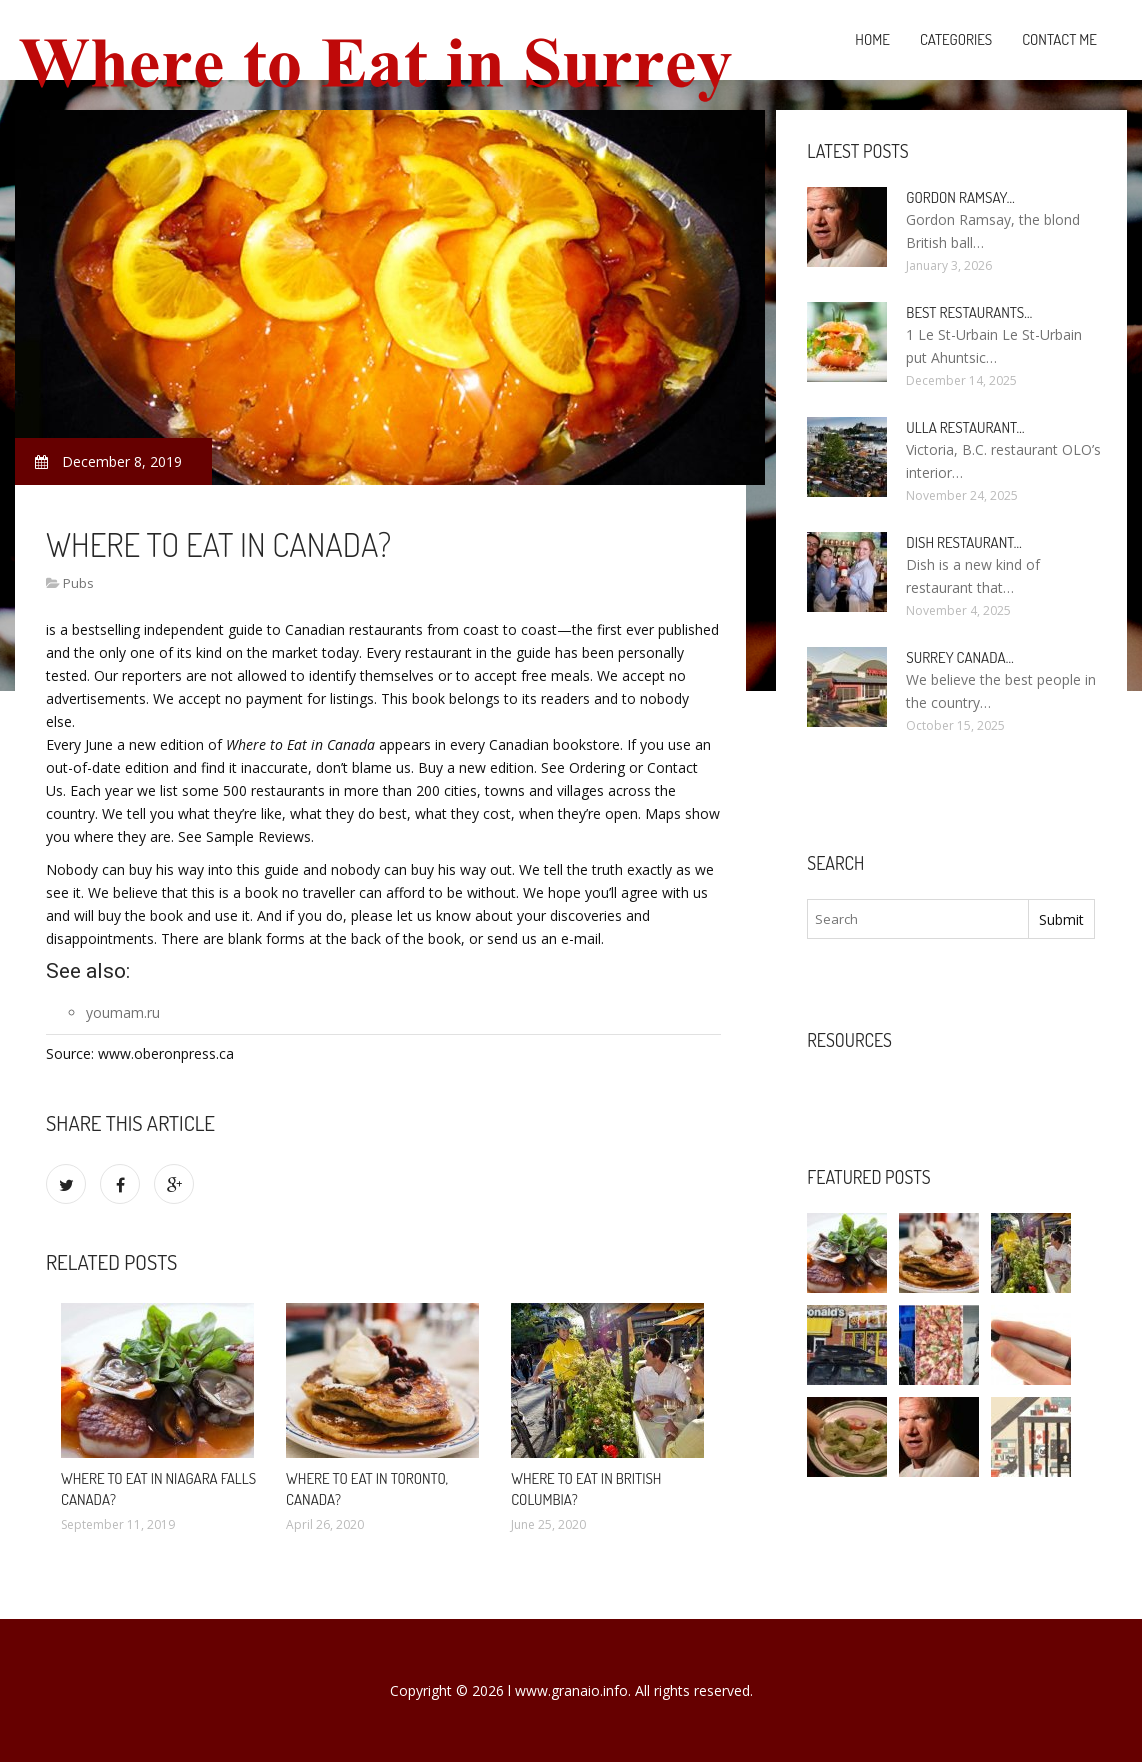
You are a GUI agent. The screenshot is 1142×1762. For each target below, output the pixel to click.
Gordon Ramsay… (960, 197)
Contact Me (1059, 39)
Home (872, 39)
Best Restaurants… (969, 312)
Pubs (78, 583)
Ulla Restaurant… (965, 427)
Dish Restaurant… (963, 542)
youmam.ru (123, 1012)
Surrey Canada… (959, 657)
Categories (956, 39)
